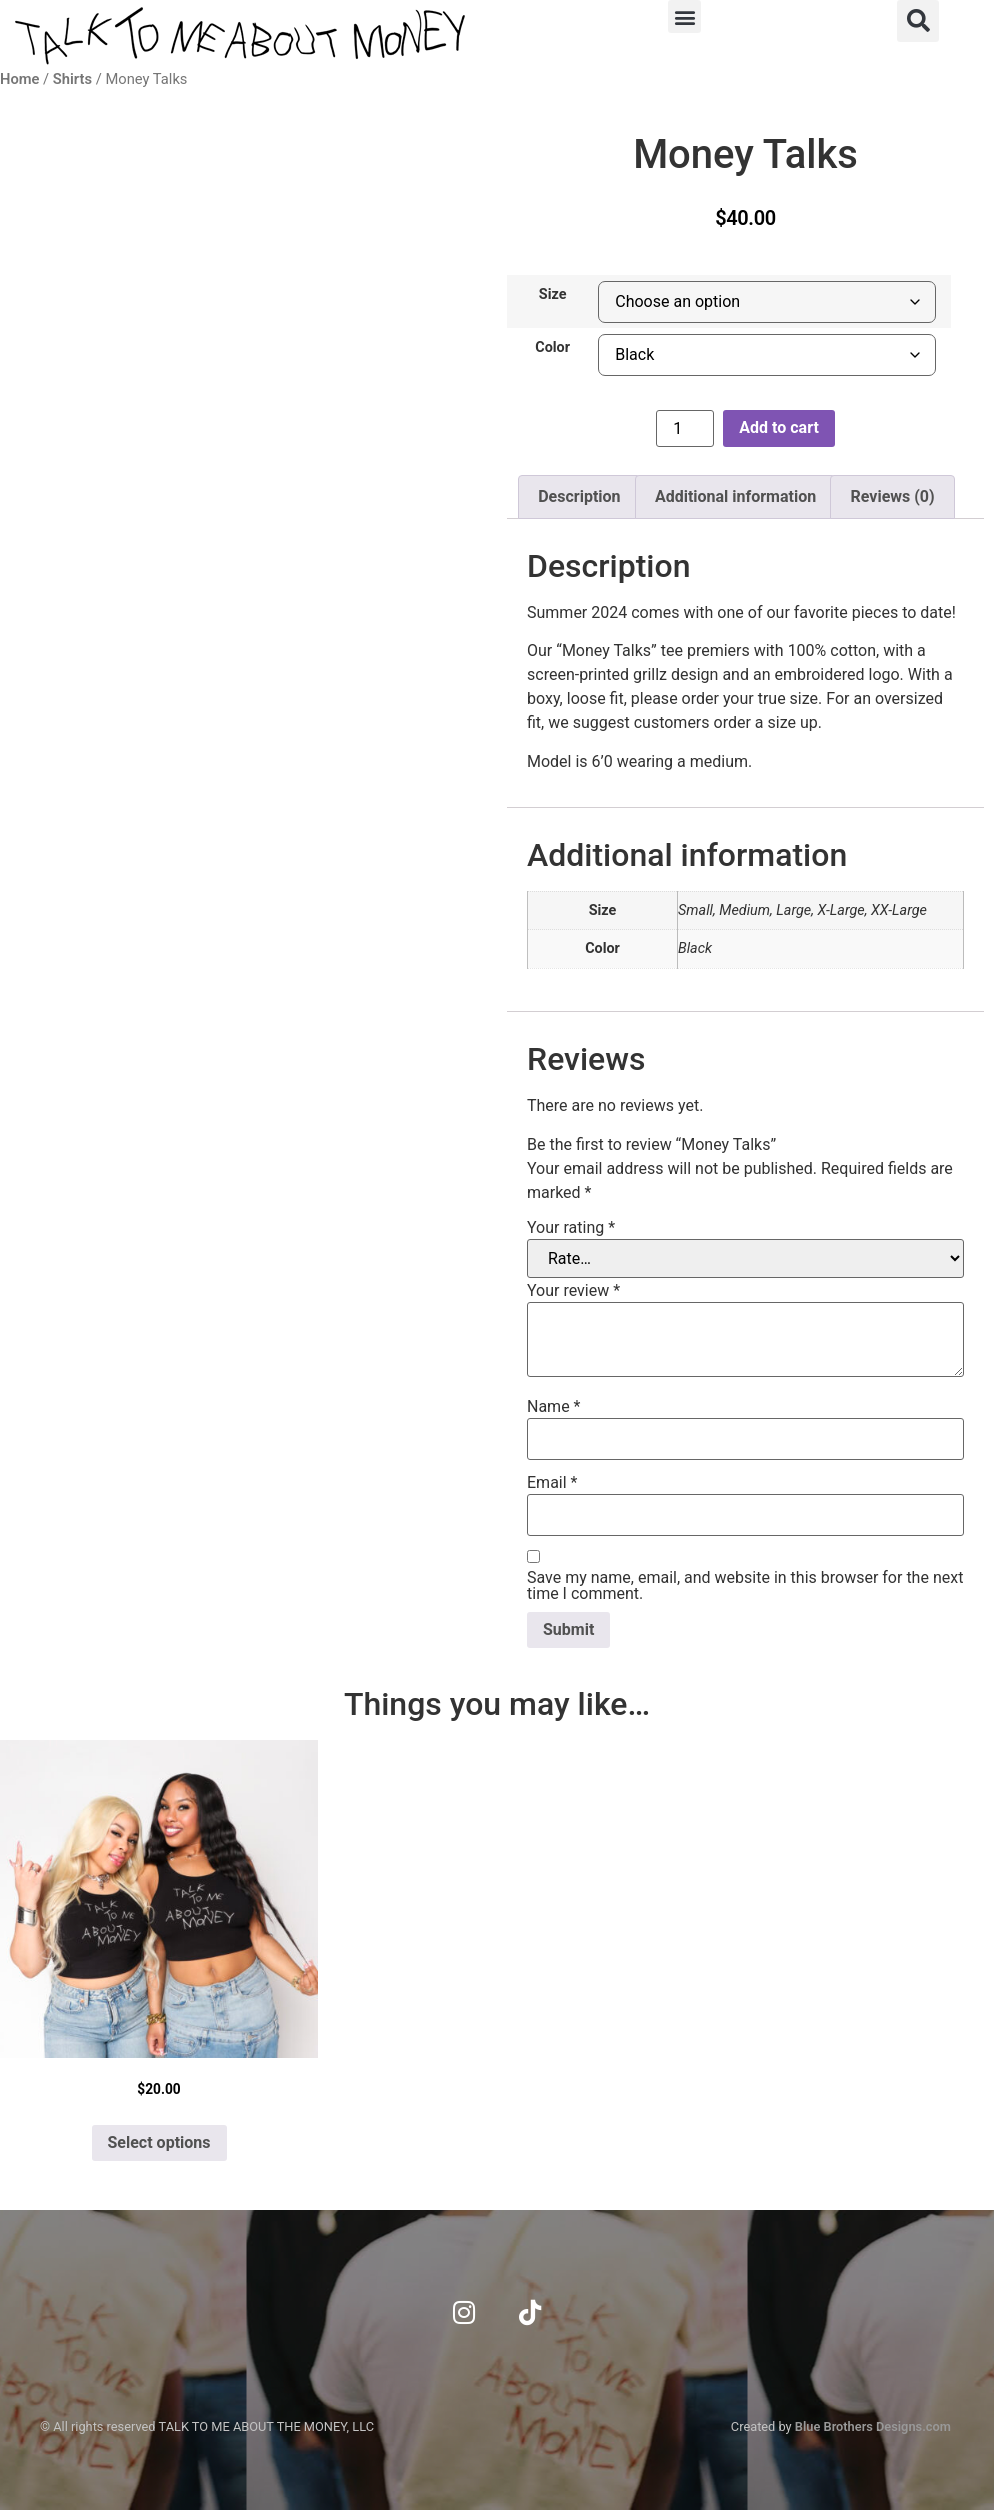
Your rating (571, 1228)
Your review (573, 1291)
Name (554, 1407)
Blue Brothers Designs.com (873, 2427)
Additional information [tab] (735, 496)
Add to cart (779, 427)
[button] (684, 16)
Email (552, 1483)
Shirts (72, 79)
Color (552, 348)
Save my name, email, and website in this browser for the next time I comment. (745, 1586)
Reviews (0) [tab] (893, 496)
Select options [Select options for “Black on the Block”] (159, 2142)
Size (553, 295)
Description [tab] (579, 496)
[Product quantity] (685, 428)
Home (19, 79)
